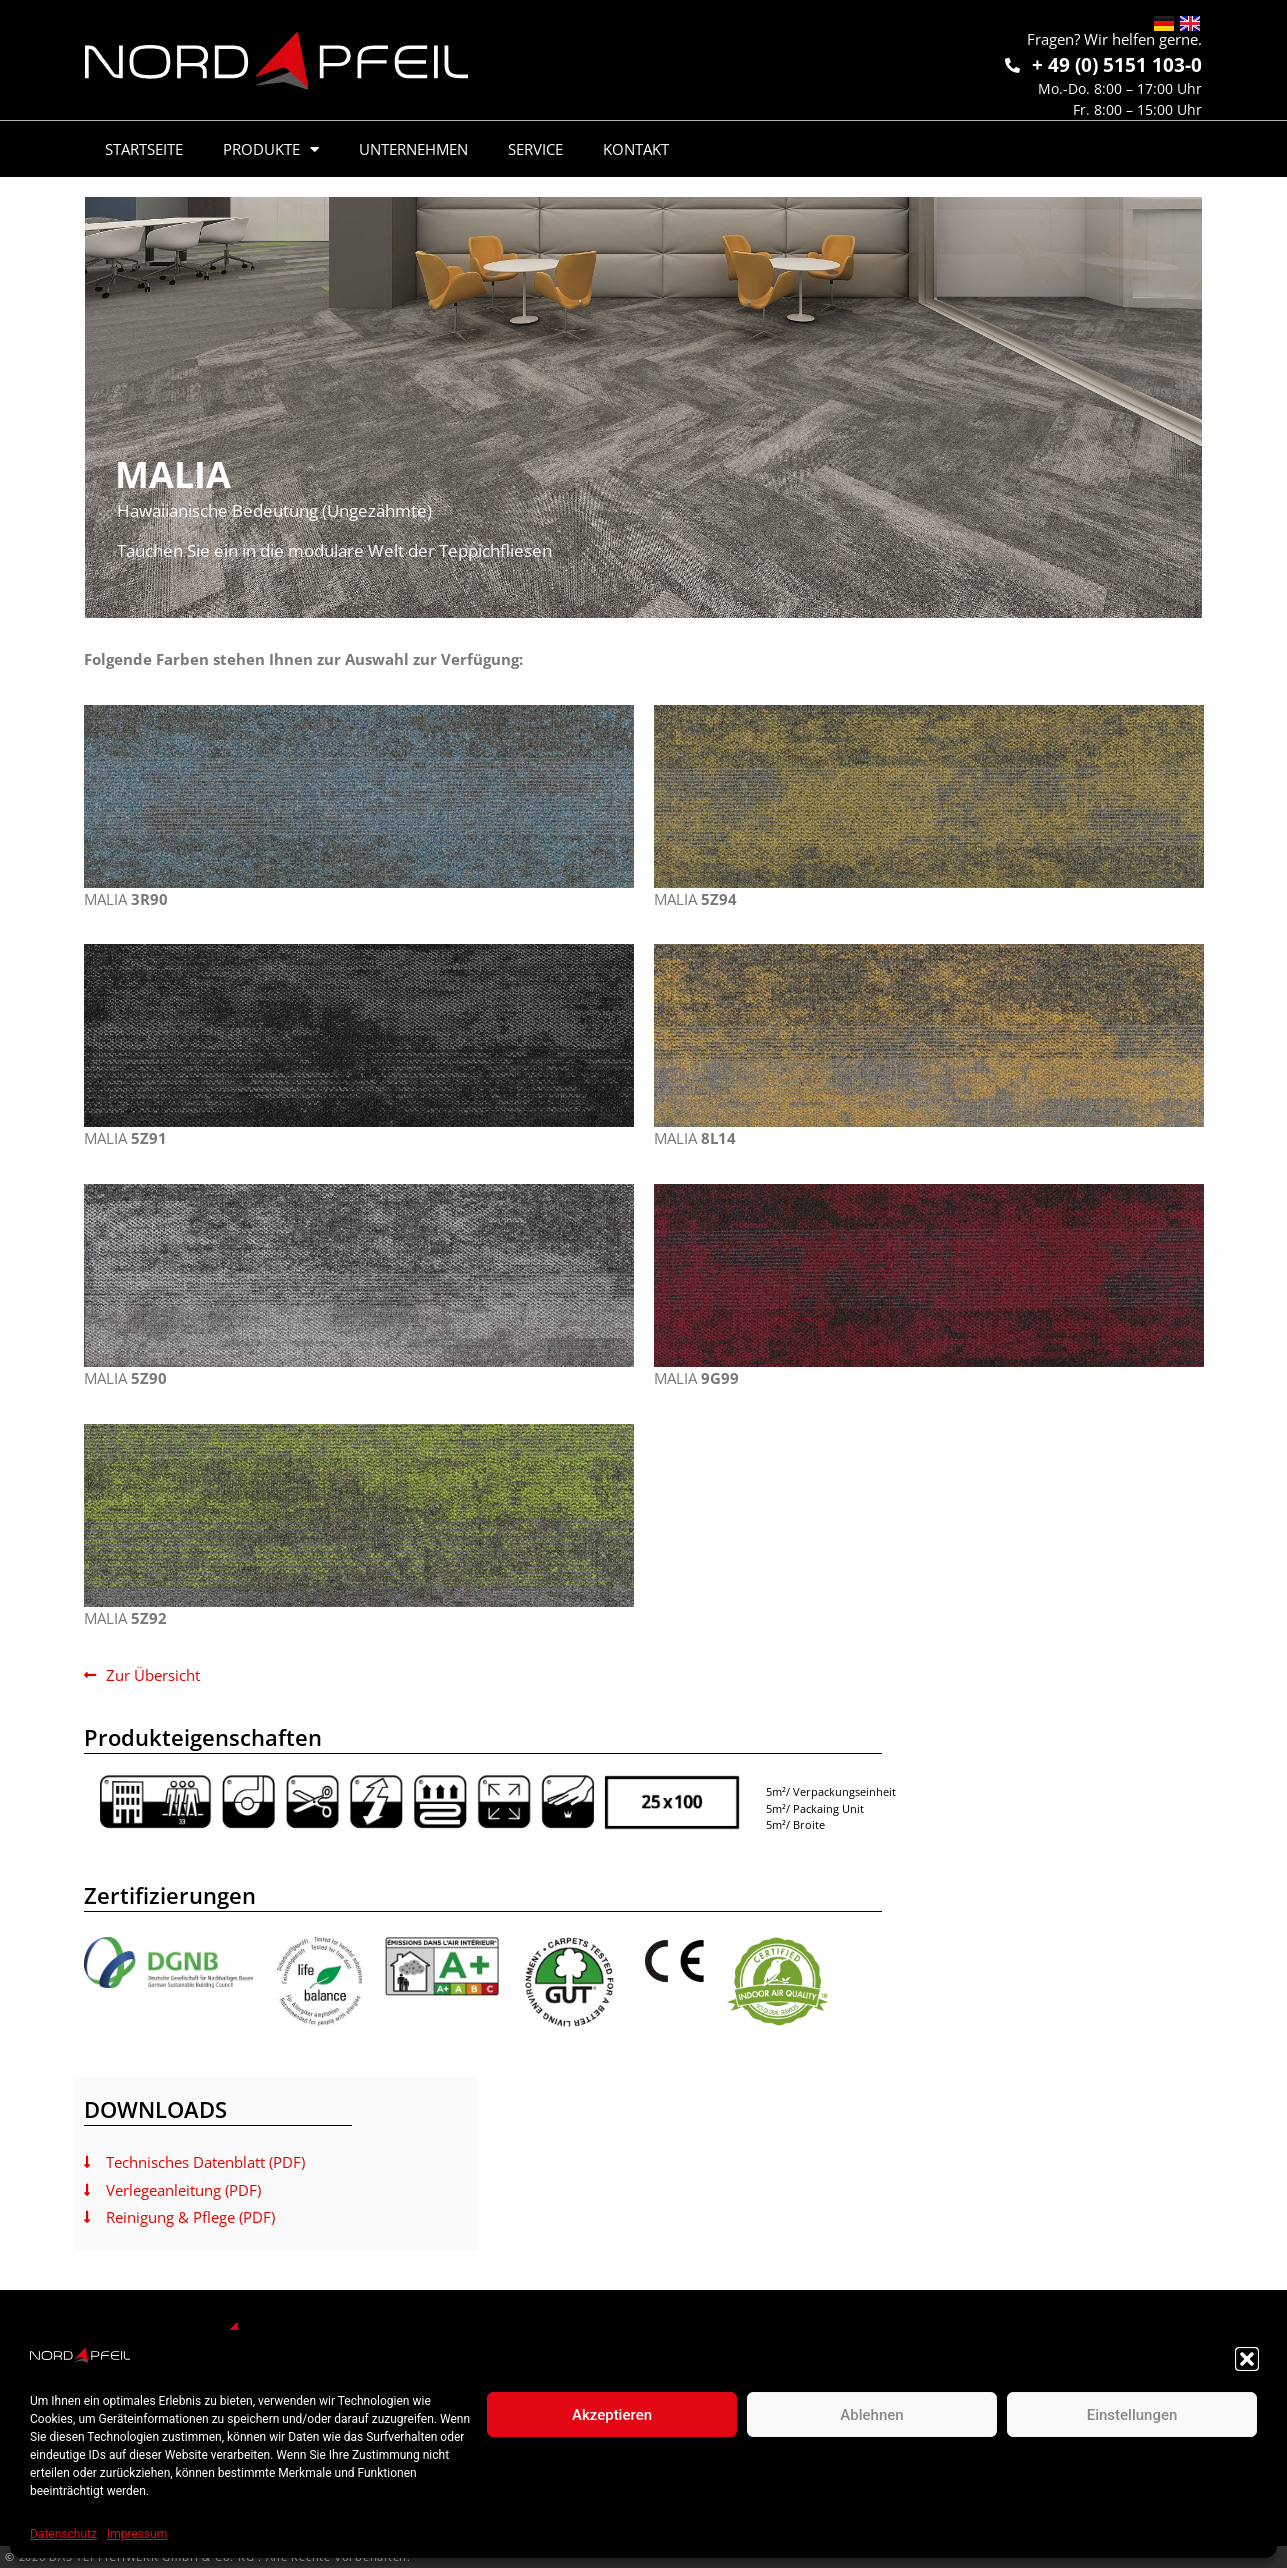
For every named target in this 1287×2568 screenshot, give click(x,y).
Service (535, 149)
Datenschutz (63, 2534)
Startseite (144, 149)
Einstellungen (1132, 2415)
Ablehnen (871, 2415)
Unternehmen (413, 149)
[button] (1247, 2359)
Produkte (271, 149)
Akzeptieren (612, 2415)
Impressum (137, 2534)
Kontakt (636, 149)
